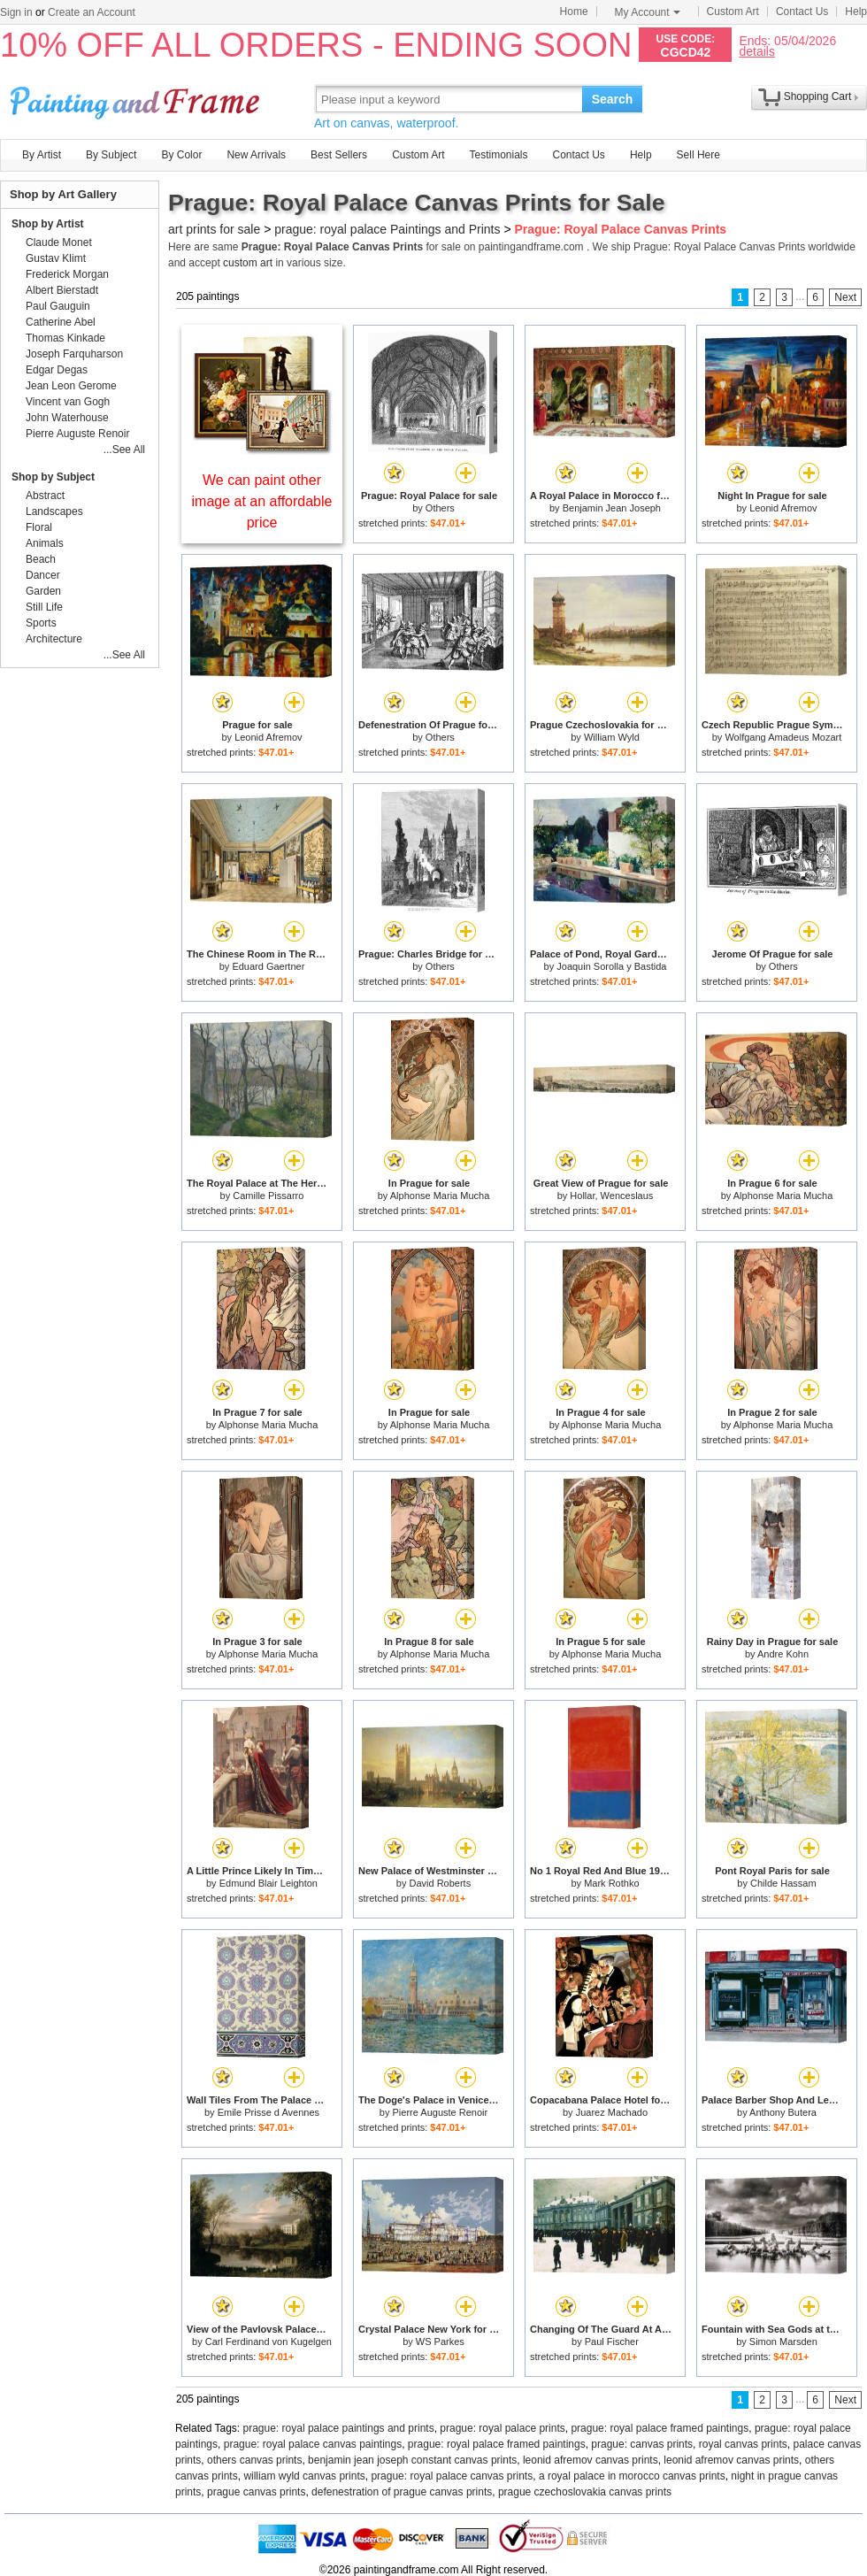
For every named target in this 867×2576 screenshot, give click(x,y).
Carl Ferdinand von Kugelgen (268, 2341)
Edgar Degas (57, 370)
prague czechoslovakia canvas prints (584, 2492)
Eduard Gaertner (268, 966)
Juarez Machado (612, 2112)
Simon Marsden (783, 2341)
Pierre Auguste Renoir (440, 2112)
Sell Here (698, 155)
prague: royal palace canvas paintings (313, 2444)
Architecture (54, 639)
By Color (181, 155)
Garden (43, 591)
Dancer (43, 575)
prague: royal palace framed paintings (659, 2428)
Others (440, 508)
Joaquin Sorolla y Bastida (611, 966)
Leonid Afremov (783, 508)
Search (612, 99)
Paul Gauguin (58, 306)
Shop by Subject (53, 477)
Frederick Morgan (67, 274)
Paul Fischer (612, 2341)
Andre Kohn (783, 1654)
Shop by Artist (48, 224)
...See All (124, 449)
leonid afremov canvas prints (590, 2460)
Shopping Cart (818, 96)
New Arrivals (256, 155)
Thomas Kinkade (65, 338)
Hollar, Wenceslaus (611, 1195)
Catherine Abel (61, 322)
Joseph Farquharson (74, 354)
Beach (41, 559)
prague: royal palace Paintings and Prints (387, 229)
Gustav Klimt (56, 258)
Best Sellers (339, 155)
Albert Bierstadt (62, 290)
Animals (45, 543)
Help (856, 11)
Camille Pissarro (268, 1195)
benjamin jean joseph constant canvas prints (412, 2460)
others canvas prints (254, 2460)
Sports (41, 623)
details (756, 51)
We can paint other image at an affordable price (262, 501)
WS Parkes (440, 2341)
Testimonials (498, 155)
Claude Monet (59, 242)
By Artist (41, 155)
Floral (39, 527)
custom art (247, 263)
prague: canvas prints (642, 2444)
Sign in (16, 12)
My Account (647, 12)
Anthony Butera (783, 2112)
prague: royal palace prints (502, 2428)
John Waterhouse (67, 417)
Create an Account (91, 12)
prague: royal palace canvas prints (452, 2476)
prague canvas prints (256, 2492)
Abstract (45, 495)
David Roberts (440, 1883)
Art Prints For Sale (137, 98)
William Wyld (612, 737)
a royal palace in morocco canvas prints (632, 2476)
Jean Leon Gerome (71, 386)
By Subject (111, 155)
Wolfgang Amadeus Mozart (783, 737)
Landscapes (54, 511)
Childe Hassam (783, 1883)
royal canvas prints (743, 2444)
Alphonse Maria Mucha (440, 1195)
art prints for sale (214, 229)
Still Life (44, 607)
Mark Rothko (611, 1883)
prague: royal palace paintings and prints (338, 2428)
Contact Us (802, 11)
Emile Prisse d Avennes (268, 2112)
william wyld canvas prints (303, 2476)
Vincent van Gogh (68, 402)
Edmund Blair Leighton (268, 1883)
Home (574, 11)
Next (845, 297)
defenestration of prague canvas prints (401, 2492)
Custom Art (733, 11)
